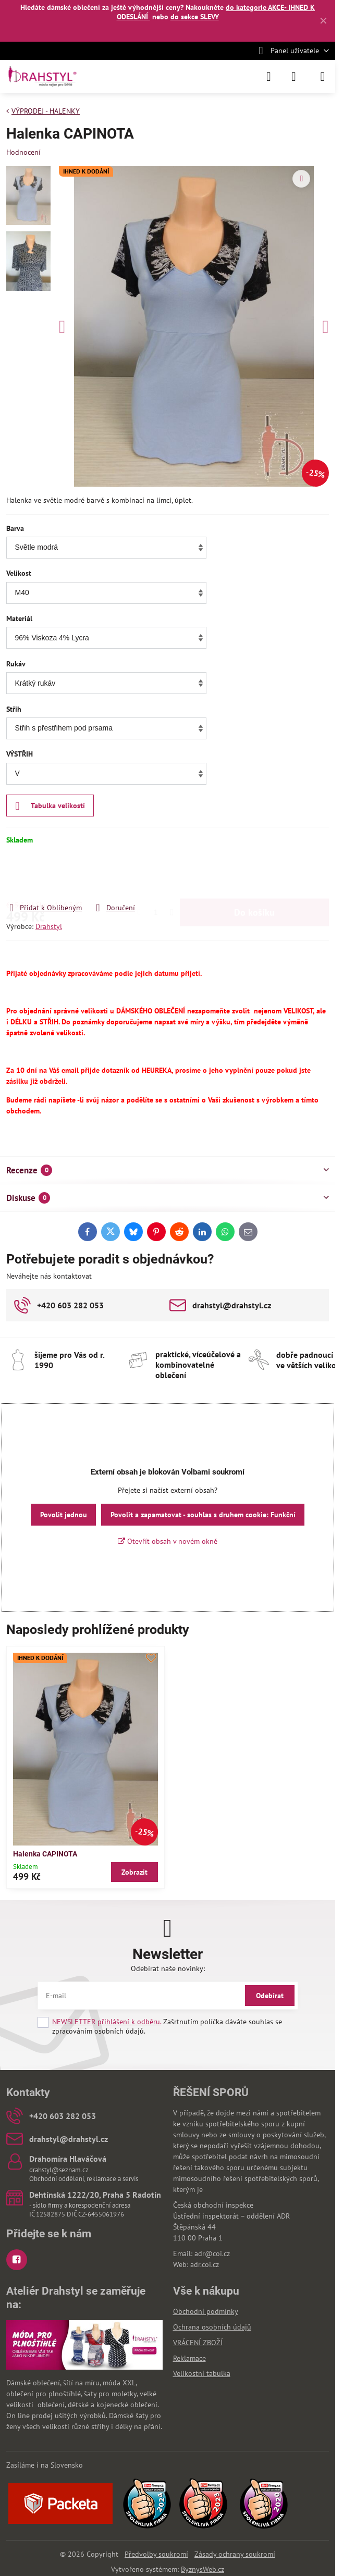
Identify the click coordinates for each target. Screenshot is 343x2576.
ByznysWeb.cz (202, 2569)
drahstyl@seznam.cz (59, 2169)
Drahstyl (48, 926)
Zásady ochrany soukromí (234, 2554)
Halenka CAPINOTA (45, 1854)
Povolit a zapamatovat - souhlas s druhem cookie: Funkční (203, 1514)
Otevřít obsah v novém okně (167, 1541)
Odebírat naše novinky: (168, 1968)
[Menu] (322, 76)
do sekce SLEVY (194, 16)
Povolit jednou (63, 1514)
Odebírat (270, 1995)
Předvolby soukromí (156, 2554)
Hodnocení (23, 152)
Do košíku (254, 874)
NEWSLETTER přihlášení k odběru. (106, 2021)
